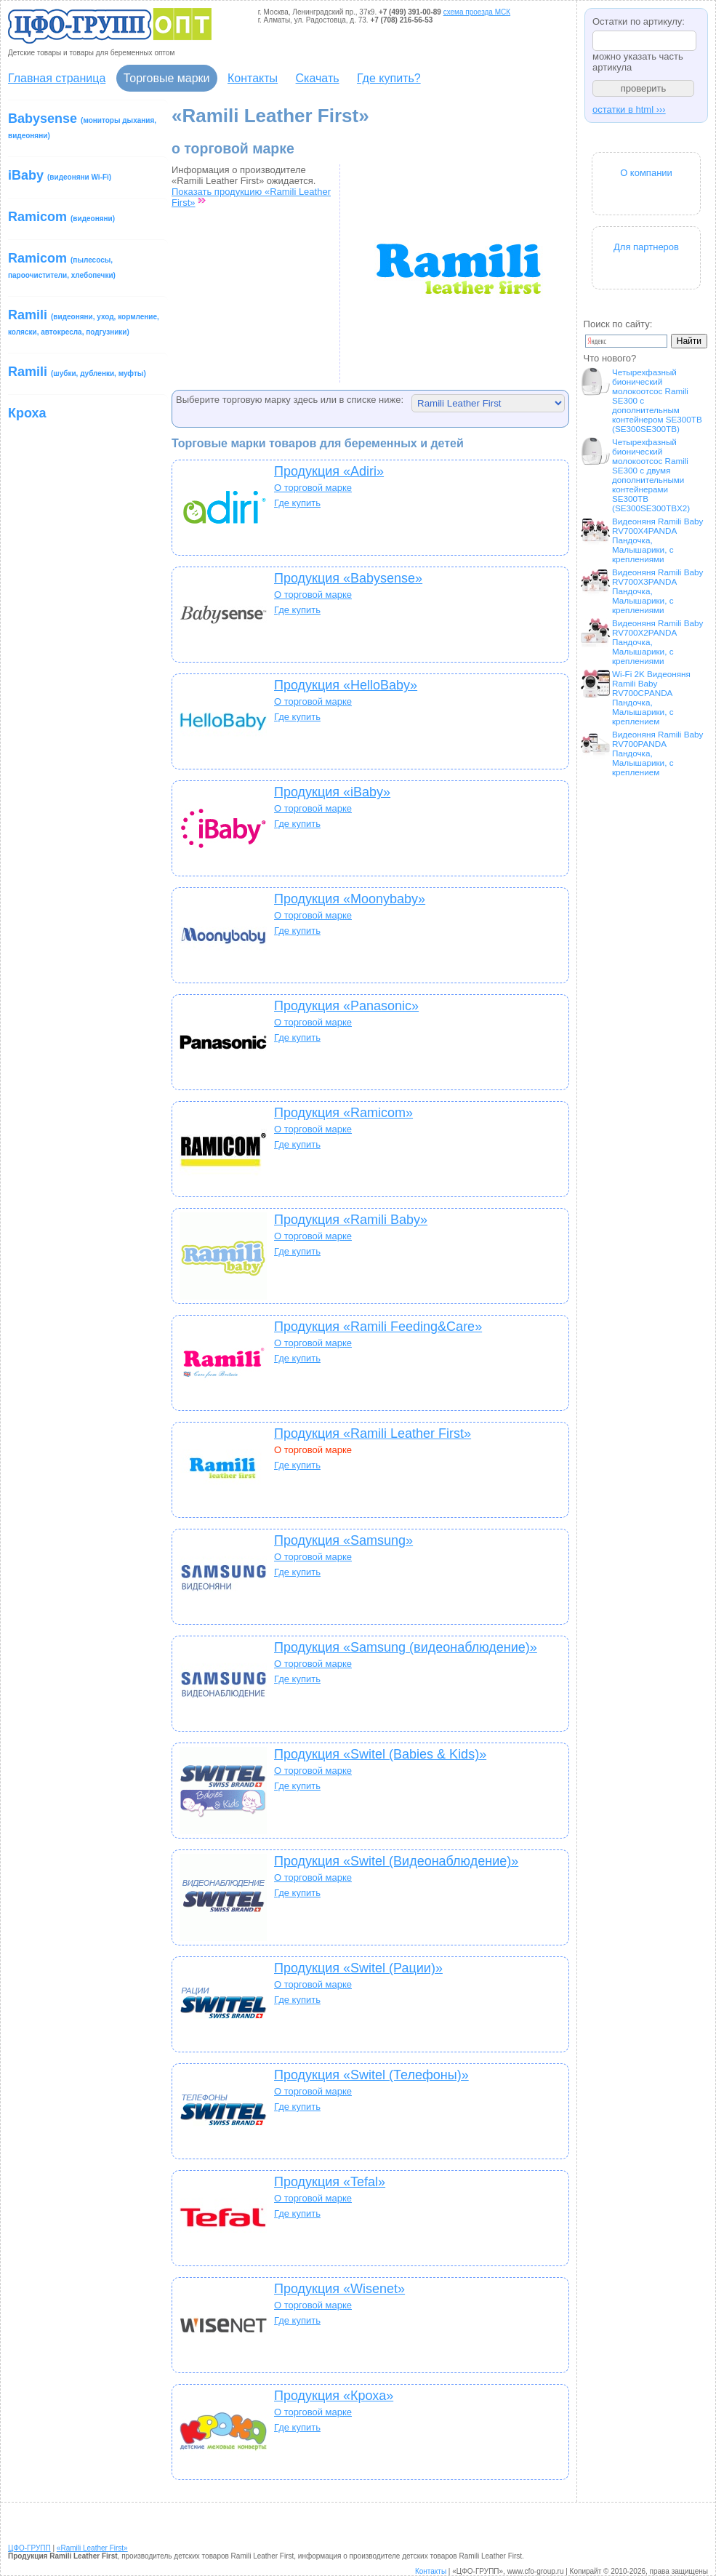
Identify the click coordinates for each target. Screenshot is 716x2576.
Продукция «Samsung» (343, 1540)
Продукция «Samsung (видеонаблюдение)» (405, 1647)
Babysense (82, 125)
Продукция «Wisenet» (339, 2288)
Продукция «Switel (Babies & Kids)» (380, 1754)
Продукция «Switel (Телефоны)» (371, 2075)
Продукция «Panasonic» (346, 1006)
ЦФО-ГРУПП (29, 2548)
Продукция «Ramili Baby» (350, 1219)
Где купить (297, 502)
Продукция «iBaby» (332, 792)
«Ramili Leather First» (92, 2548)
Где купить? (389, 78)
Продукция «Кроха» (333, 2395)
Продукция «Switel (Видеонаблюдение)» (396, 1861)
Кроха (27, 413)
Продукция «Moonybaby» (349, 899)
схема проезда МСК (476, 12)
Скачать (317, 78)
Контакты (253, 78)
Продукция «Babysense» (348, 578)
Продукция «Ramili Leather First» (372, 1433)
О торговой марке (313, 487)
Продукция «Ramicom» (343, 1112)
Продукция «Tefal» (329, 2182)
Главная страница (56, 78)
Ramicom (61, 216)
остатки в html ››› (629, 109)
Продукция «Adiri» (329, 471)
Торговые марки (167, 78)
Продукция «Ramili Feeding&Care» (378, 1326)
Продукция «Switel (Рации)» (358, 1968)
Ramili (83, 322)
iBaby (59, 175)
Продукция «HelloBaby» (345, 685)
